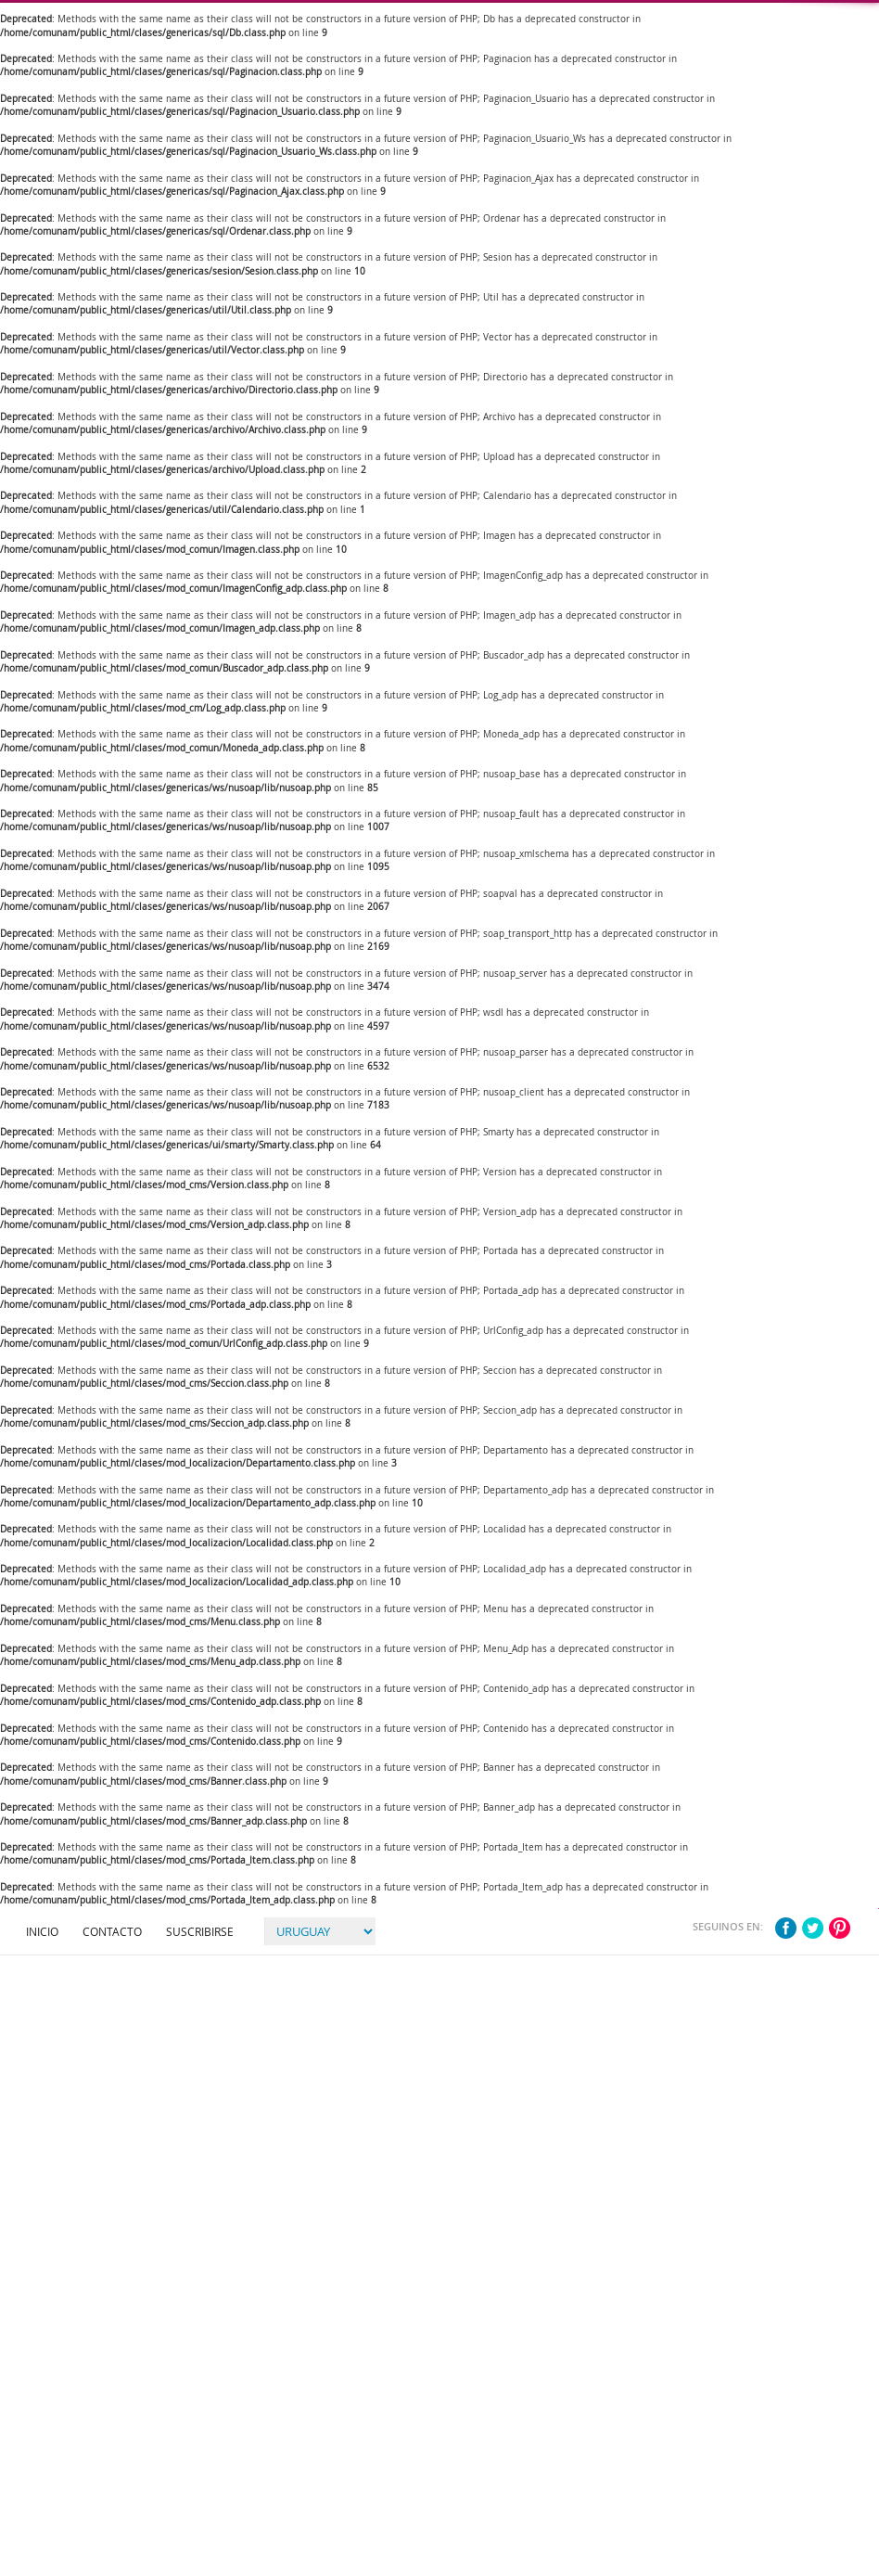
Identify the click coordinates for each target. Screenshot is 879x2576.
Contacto (112, 1931)
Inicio (42, 1931)
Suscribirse (200, 1931)
